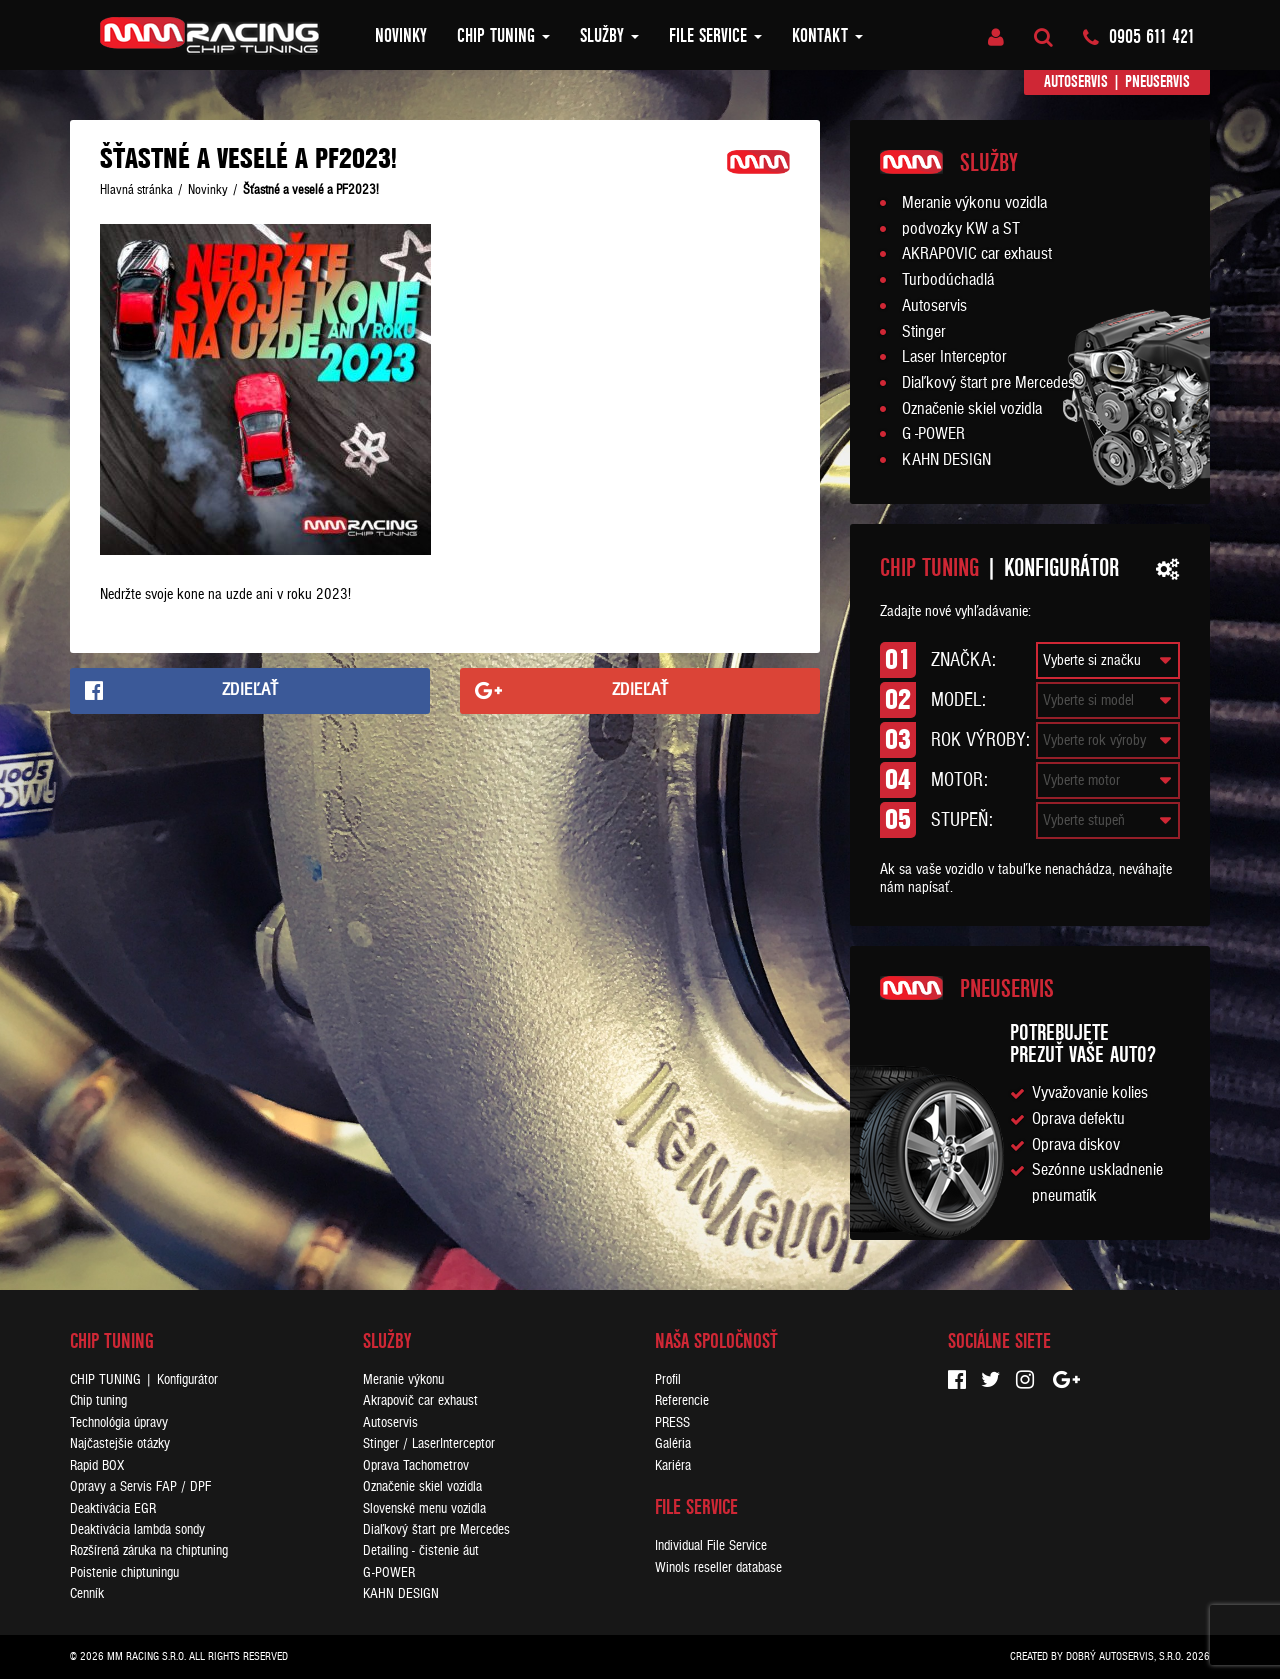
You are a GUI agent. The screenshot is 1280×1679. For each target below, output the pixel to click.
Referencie (682, 1400)
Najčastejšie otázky (120, 1443)
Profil (668, 1379)
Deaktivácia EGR (113, 1508)
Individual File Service (711, 1545)
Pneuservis (1157, 81)
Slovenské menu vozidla (424, 1508)
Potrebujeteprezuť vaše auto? (1083, 1043)
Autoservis (1076, 81)
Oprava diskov (1076, 1145)
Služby (609, 36)
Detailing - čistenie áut (421, 1550)
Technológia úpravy (119, 1422)
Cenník (87, 1593)
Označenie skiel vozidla (972, 409)
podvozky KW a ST (961, 229)
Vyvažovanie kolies (1090, 1093)
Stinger (924, 332)
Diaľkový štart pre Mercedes (988, 383)
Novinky (401, 36)
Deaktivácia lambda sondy (137, 1529)
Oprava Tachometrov (416, 1465)
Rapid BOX (97, 1465)
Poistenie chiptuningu (124, 1572)
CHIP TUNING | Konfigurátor (144, 1379)
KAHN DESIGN (946, 460)
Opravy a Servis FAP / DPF (140, 1486)
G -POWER (933, 434)
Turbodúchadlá (948, 280)
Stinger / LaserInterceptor (429, 1443)
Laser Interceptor (954, 357)
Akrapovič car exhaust (420, 1400)
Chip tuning (503, 36)
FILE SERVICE (715, 36)
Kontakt (827, 36)
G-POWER (389, 1572)
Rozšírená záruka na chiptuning (149, 1550)
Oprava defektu (1078, 1119)
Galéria (673, 1443)
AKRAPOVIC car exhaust (977, 254)
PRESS (672, 1422)
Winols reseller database (718, 1567)
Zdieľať (250, 690)
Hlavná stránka (136, 190)
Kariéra (673, 1465)
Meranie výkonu (403, 1379)
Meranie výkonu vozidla (974, 203)
